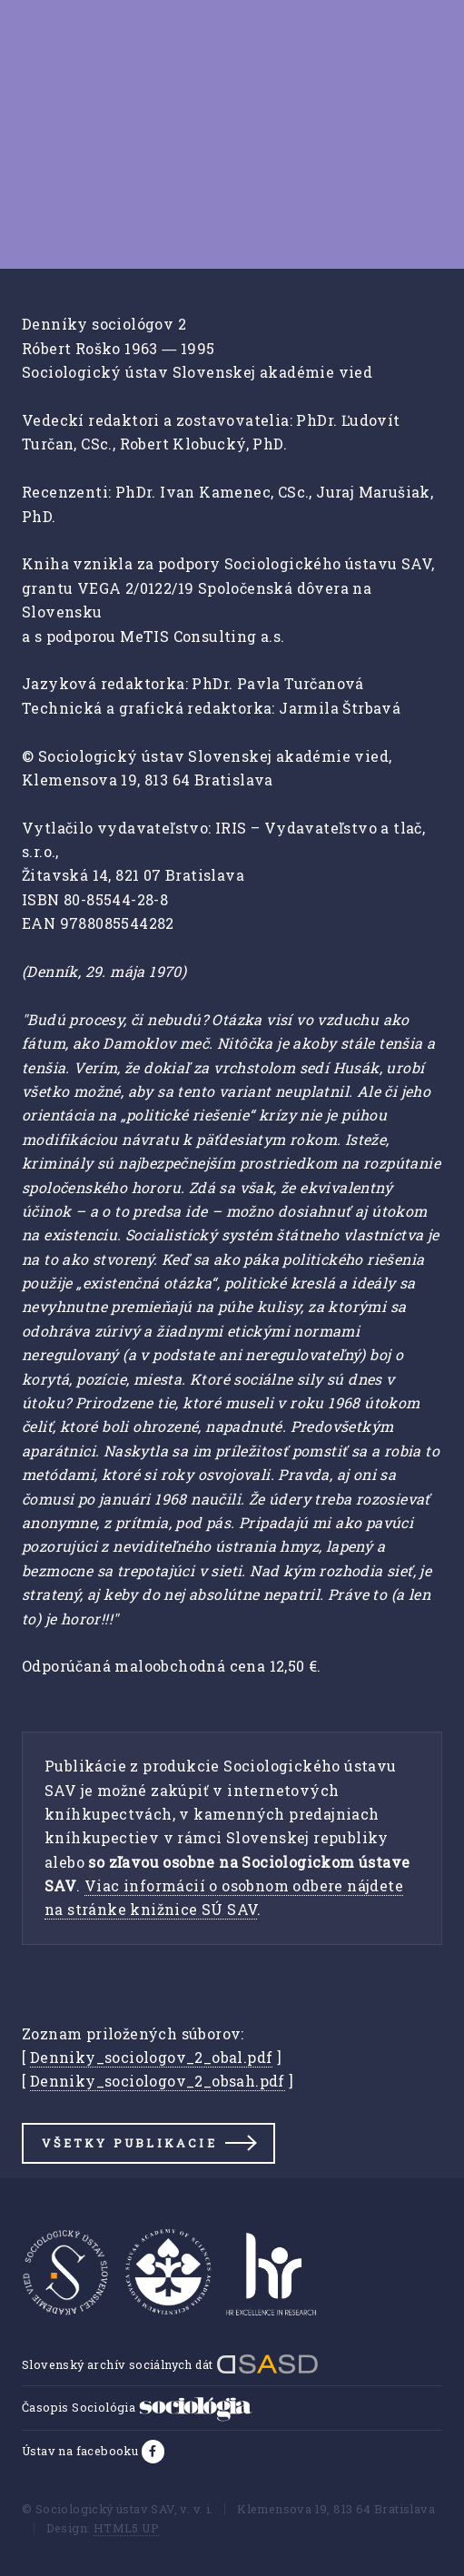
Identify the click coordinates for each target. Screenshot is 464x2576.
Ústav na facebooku (82, 2450)
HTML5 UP (126, 2528)
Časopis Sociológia (137, 2407)
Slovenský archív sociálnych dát (170, 2364)
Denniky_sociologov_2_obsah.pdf (157, 2080)
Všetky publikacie (129, 2143)
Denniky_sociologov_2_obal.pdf (151, 2057)
